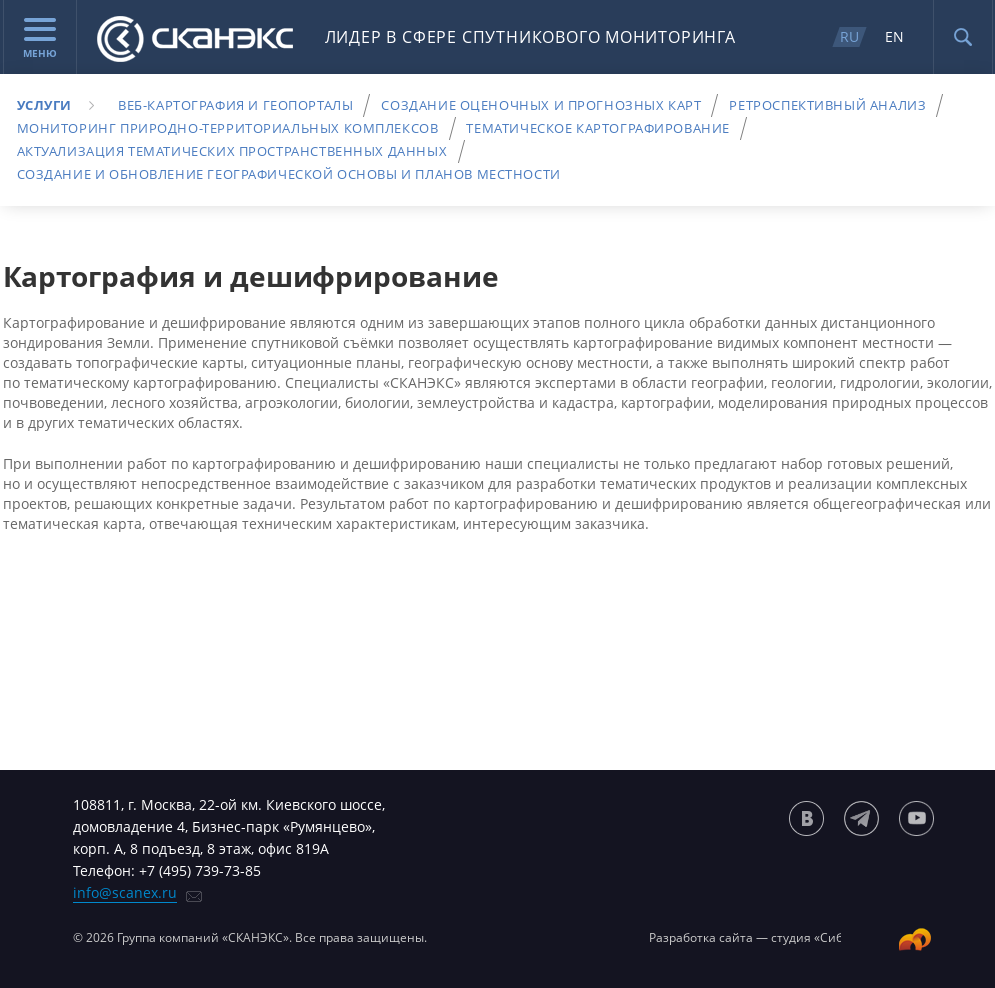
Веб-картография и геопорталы (235, 105)
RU (849, 36)
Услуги (45, 105)
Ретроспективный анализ (827, 105)
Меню (40, 39)
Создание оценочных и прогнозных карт (541, 105)
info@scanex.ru (125, 892)
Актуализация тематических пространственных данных (232, 151)
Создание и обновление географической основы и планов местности (289, 174)
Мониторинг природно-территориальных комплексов (228, 128)
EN (894, 36)
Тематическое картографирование (598, 128)
